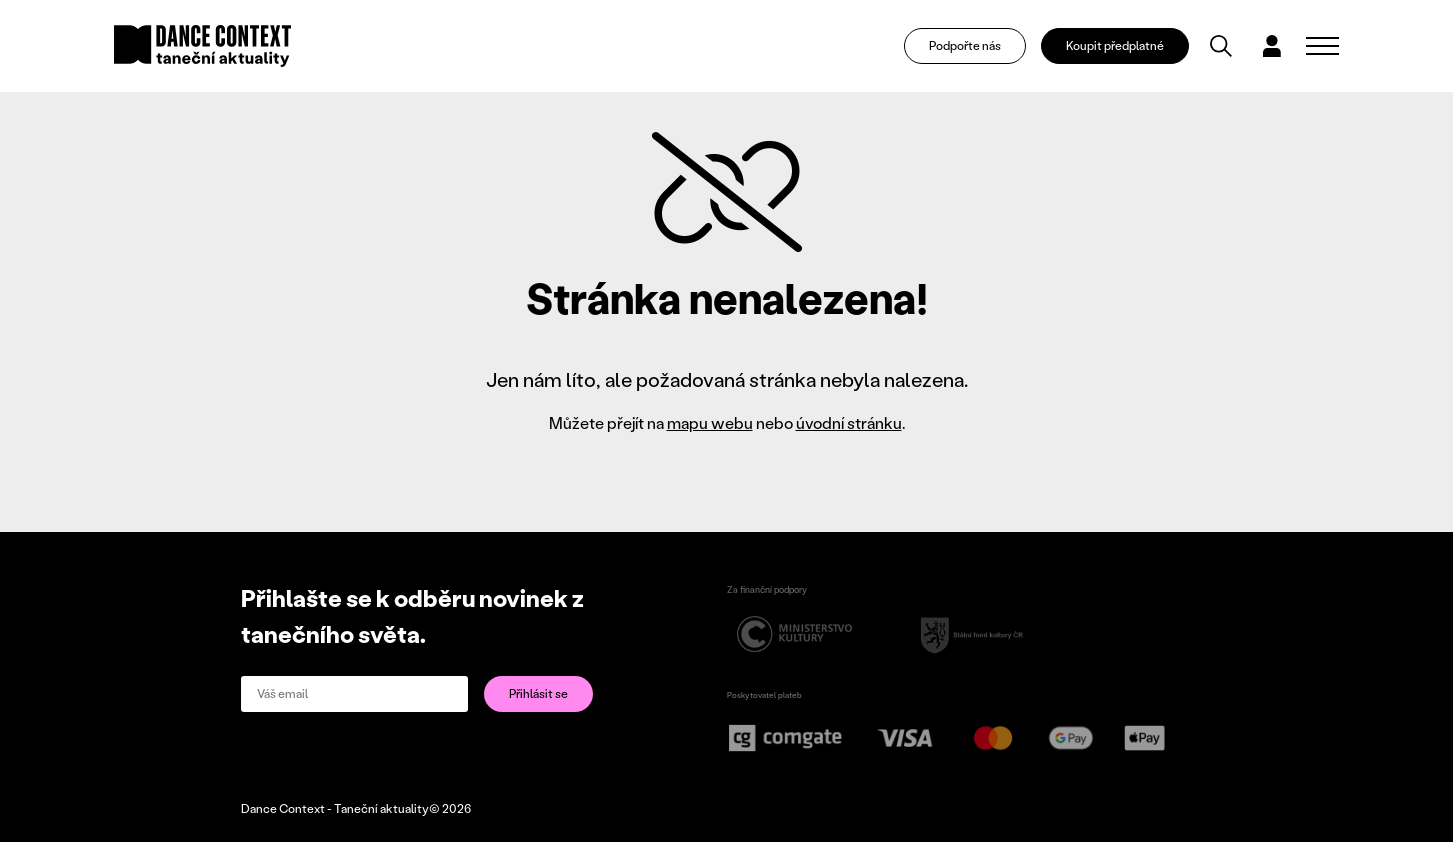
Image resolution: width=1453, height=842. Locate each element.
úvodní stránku (849, 422)
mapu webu (710, 422)
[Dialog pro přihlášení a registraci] (1273, 46)
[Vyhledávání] (1223, 46)
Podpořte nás (967, 45)
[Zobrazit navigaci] (1322, 46)
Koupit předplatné (1116, 45)
